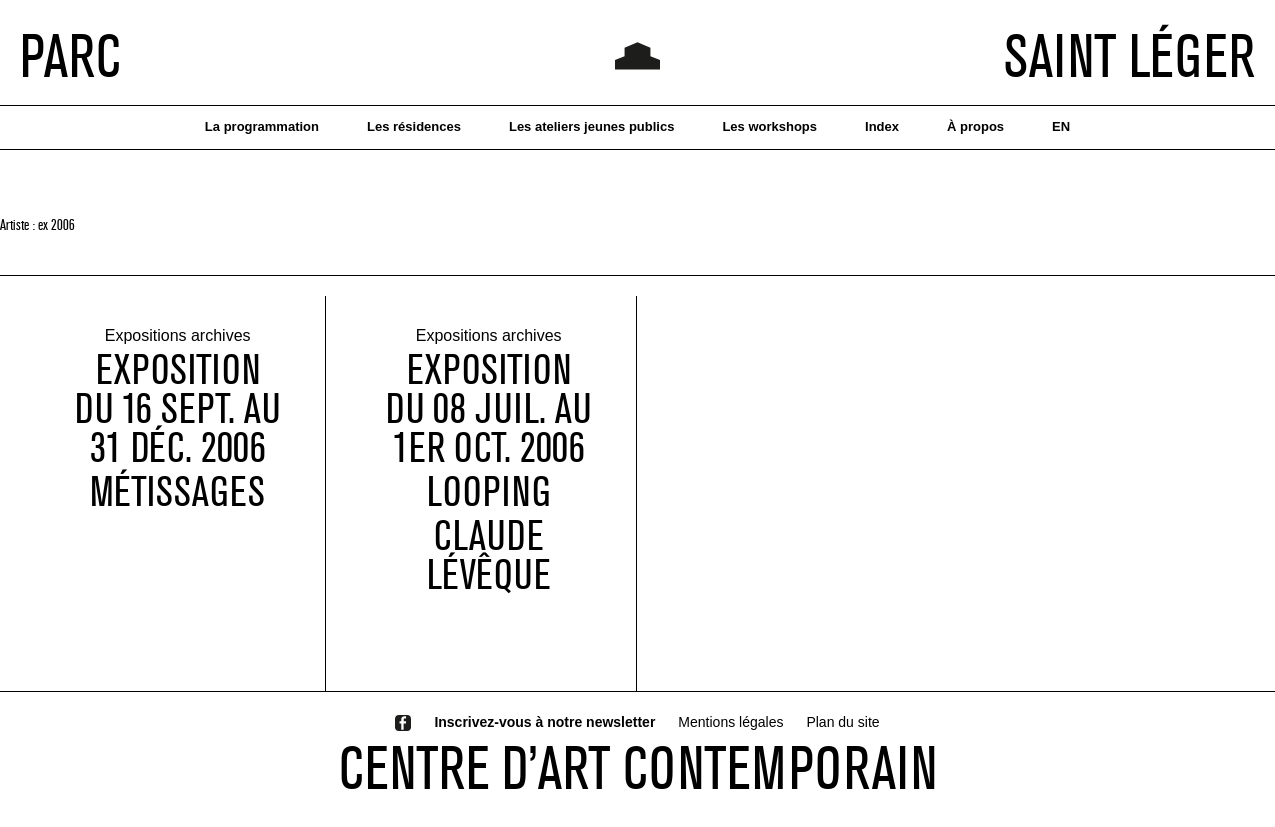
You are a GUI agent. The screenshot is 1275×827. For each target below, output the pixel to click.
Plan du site (842, 722)
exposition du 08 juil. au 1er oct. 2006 (488, 409)
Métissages (177, 492)
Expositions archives (178, 337)
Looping (488, 492)
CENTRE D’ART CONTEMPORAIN (638, 767)
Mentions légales (730, 722)
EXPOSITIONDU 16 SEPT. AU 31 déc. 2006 (177, 409)
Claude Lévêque (489, 556)
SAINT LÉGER (1129, 55)
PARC (70, 55)
